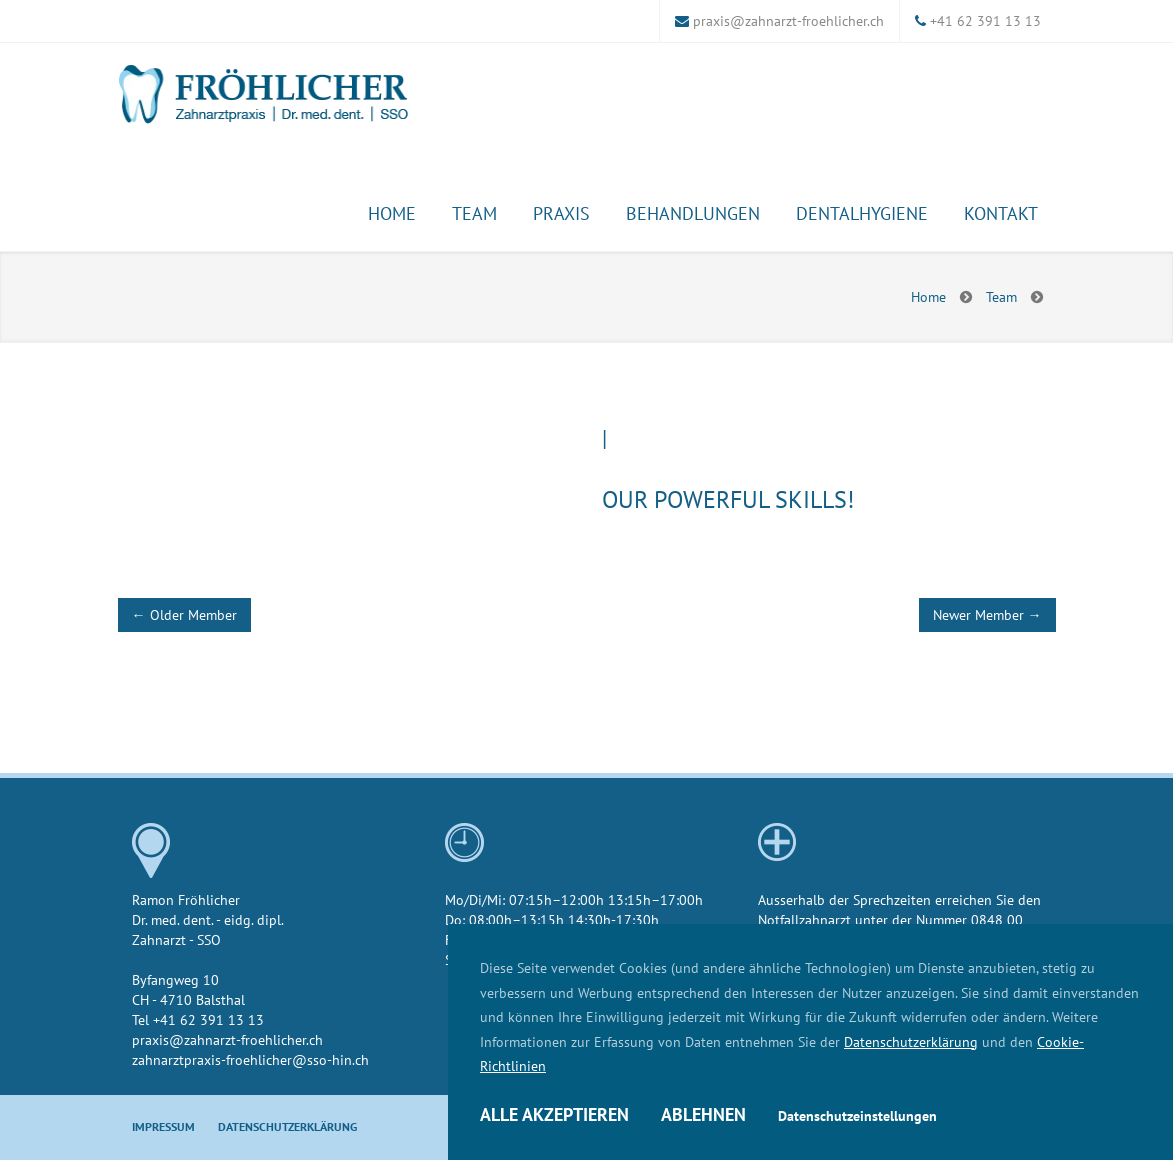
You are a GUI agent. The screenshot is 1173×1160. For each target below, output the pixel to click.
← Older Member (184, 614)
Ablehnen (703, 1114)
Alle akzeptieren (554, 1114)
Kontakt (1001, 213)
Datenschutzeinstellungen (857, 1116)
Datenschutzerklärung (911, 1041)
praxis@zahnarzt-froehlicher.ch (788, 20)
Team (474, 213)
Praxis (561, 213)
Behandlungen (693, 213)
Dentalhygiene (862, 213)
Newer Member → (987, 614)
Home (392, 213)
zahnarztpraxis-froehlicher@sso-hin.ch (250, 1059)
